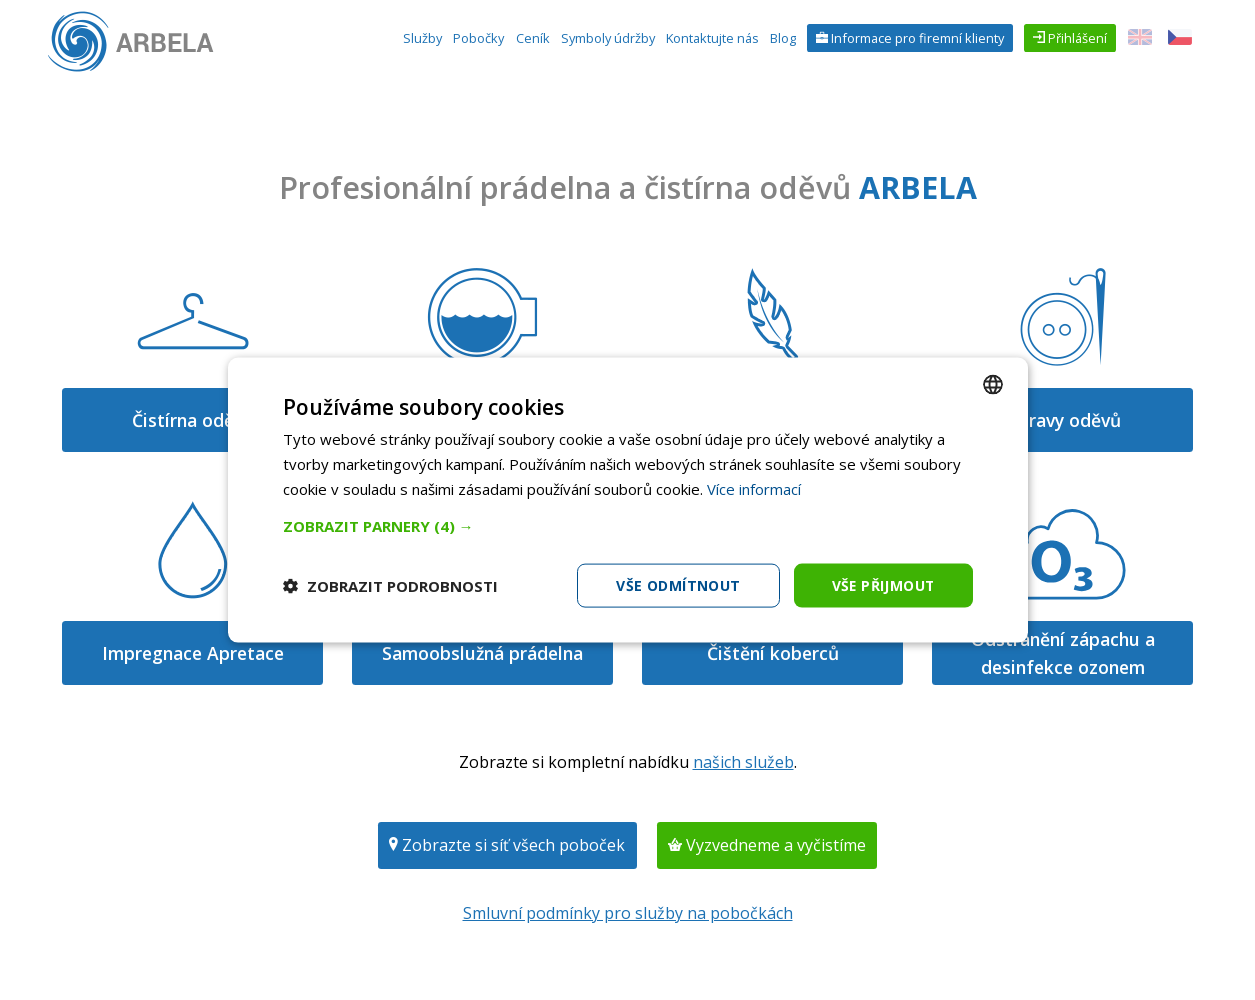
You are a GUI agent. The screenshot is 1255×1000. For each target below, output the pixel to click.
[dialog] (628, 499)
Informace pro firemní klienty (916, 38)
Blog (783, 38)
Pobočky (478, 38)
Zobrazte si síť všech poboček (511, 845)
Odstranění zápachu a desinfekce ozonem (1063, 653)
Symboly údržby (608, 38)
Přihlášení (1076, 38)
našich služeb (743, 762)
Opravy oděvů (1062, 420)
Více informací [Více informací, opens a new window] (754, 488)
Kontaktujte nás (712, 38)
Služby (422, 38)
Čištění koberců (773, 653)
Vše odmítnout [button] (676, 584)
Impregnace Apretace (193, 653)
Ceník (533, 38)
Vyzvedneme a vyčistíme (774, 845)
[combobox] (993, 384)
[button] (628, 525)
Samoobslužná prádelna (482, 653)
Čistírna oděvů (193, 420)
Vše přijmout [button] (882, 584)
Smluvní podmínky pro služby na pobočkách (628, 913)
